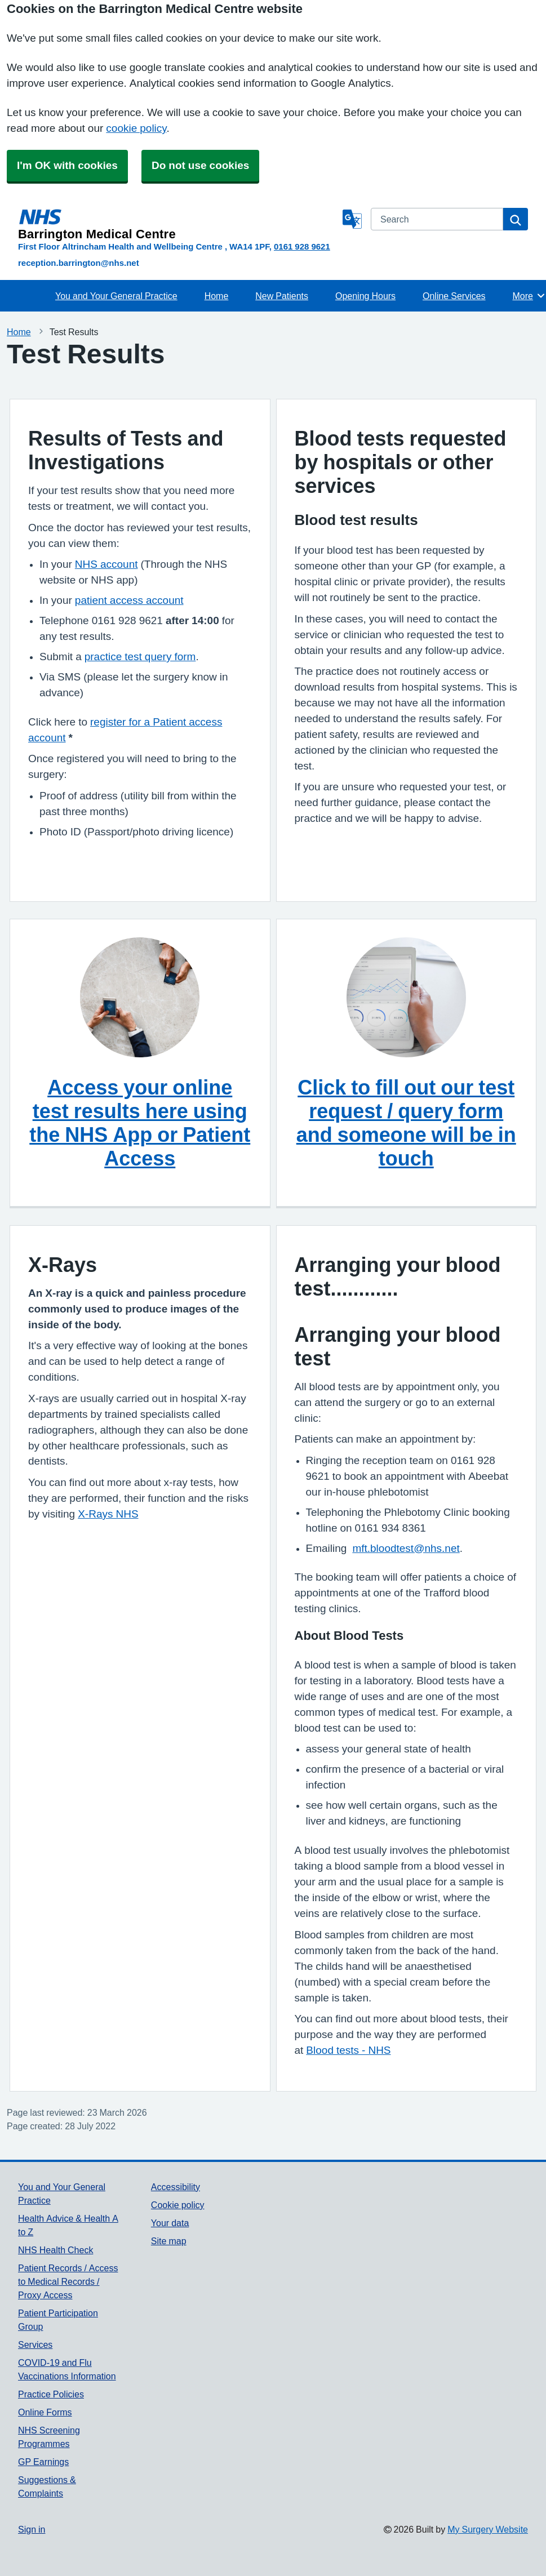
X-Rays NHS (108, 1514)
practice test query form (140, 656)
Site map (169, 2240)
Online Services (454, 295)
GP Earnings (43, 2461)
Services (35, 2344)
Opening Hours (365, 295)
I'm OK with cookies (67, 165)
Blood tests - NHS (348, 2050)
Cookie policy (178, 2204)
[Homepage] (178, 224)
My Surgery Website (487, 2529)
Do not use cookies (200, 165)
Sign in (31, 2529)
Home (217, 295)
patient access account (129, 600)
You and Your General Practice (116, 295)
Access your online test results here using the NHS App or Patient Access (139, 1122)
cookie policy (136, 128)
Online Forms (45, 2412)
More (529, 295)
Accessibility (175, 2186)
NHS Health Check (55, 2249)
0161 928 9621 (302, 246)
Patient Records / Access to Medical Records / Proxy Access (68, 2281)
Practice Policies (51, 2394)
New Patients (281, 295)
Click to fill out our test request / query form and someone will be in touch (406, 1122)
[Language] (352, 219)
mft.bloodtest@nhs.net (405, 1548)
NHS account (106, 564)
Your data (170, 2222)
